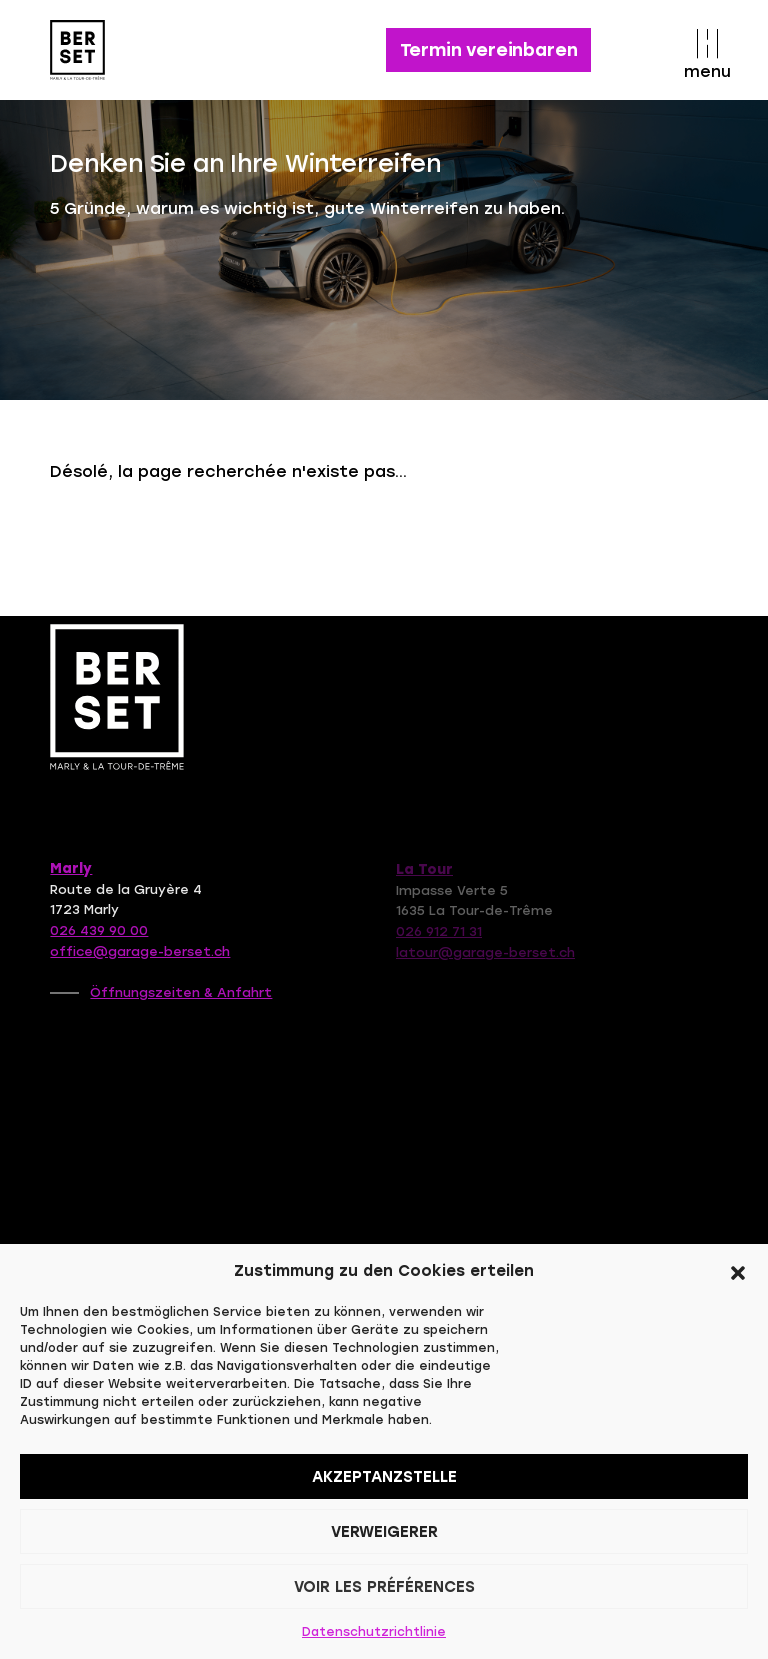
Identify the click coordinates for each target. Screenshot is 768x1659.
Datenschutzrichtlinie (374, 1632)
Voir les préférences (384, 1587)
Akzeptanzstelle (384, 1477)
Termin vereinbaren (489, 50)
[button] (738, 1271)
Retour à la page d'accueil (204, 535)
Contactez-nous (470, 535)
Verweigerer (384, 1532)
